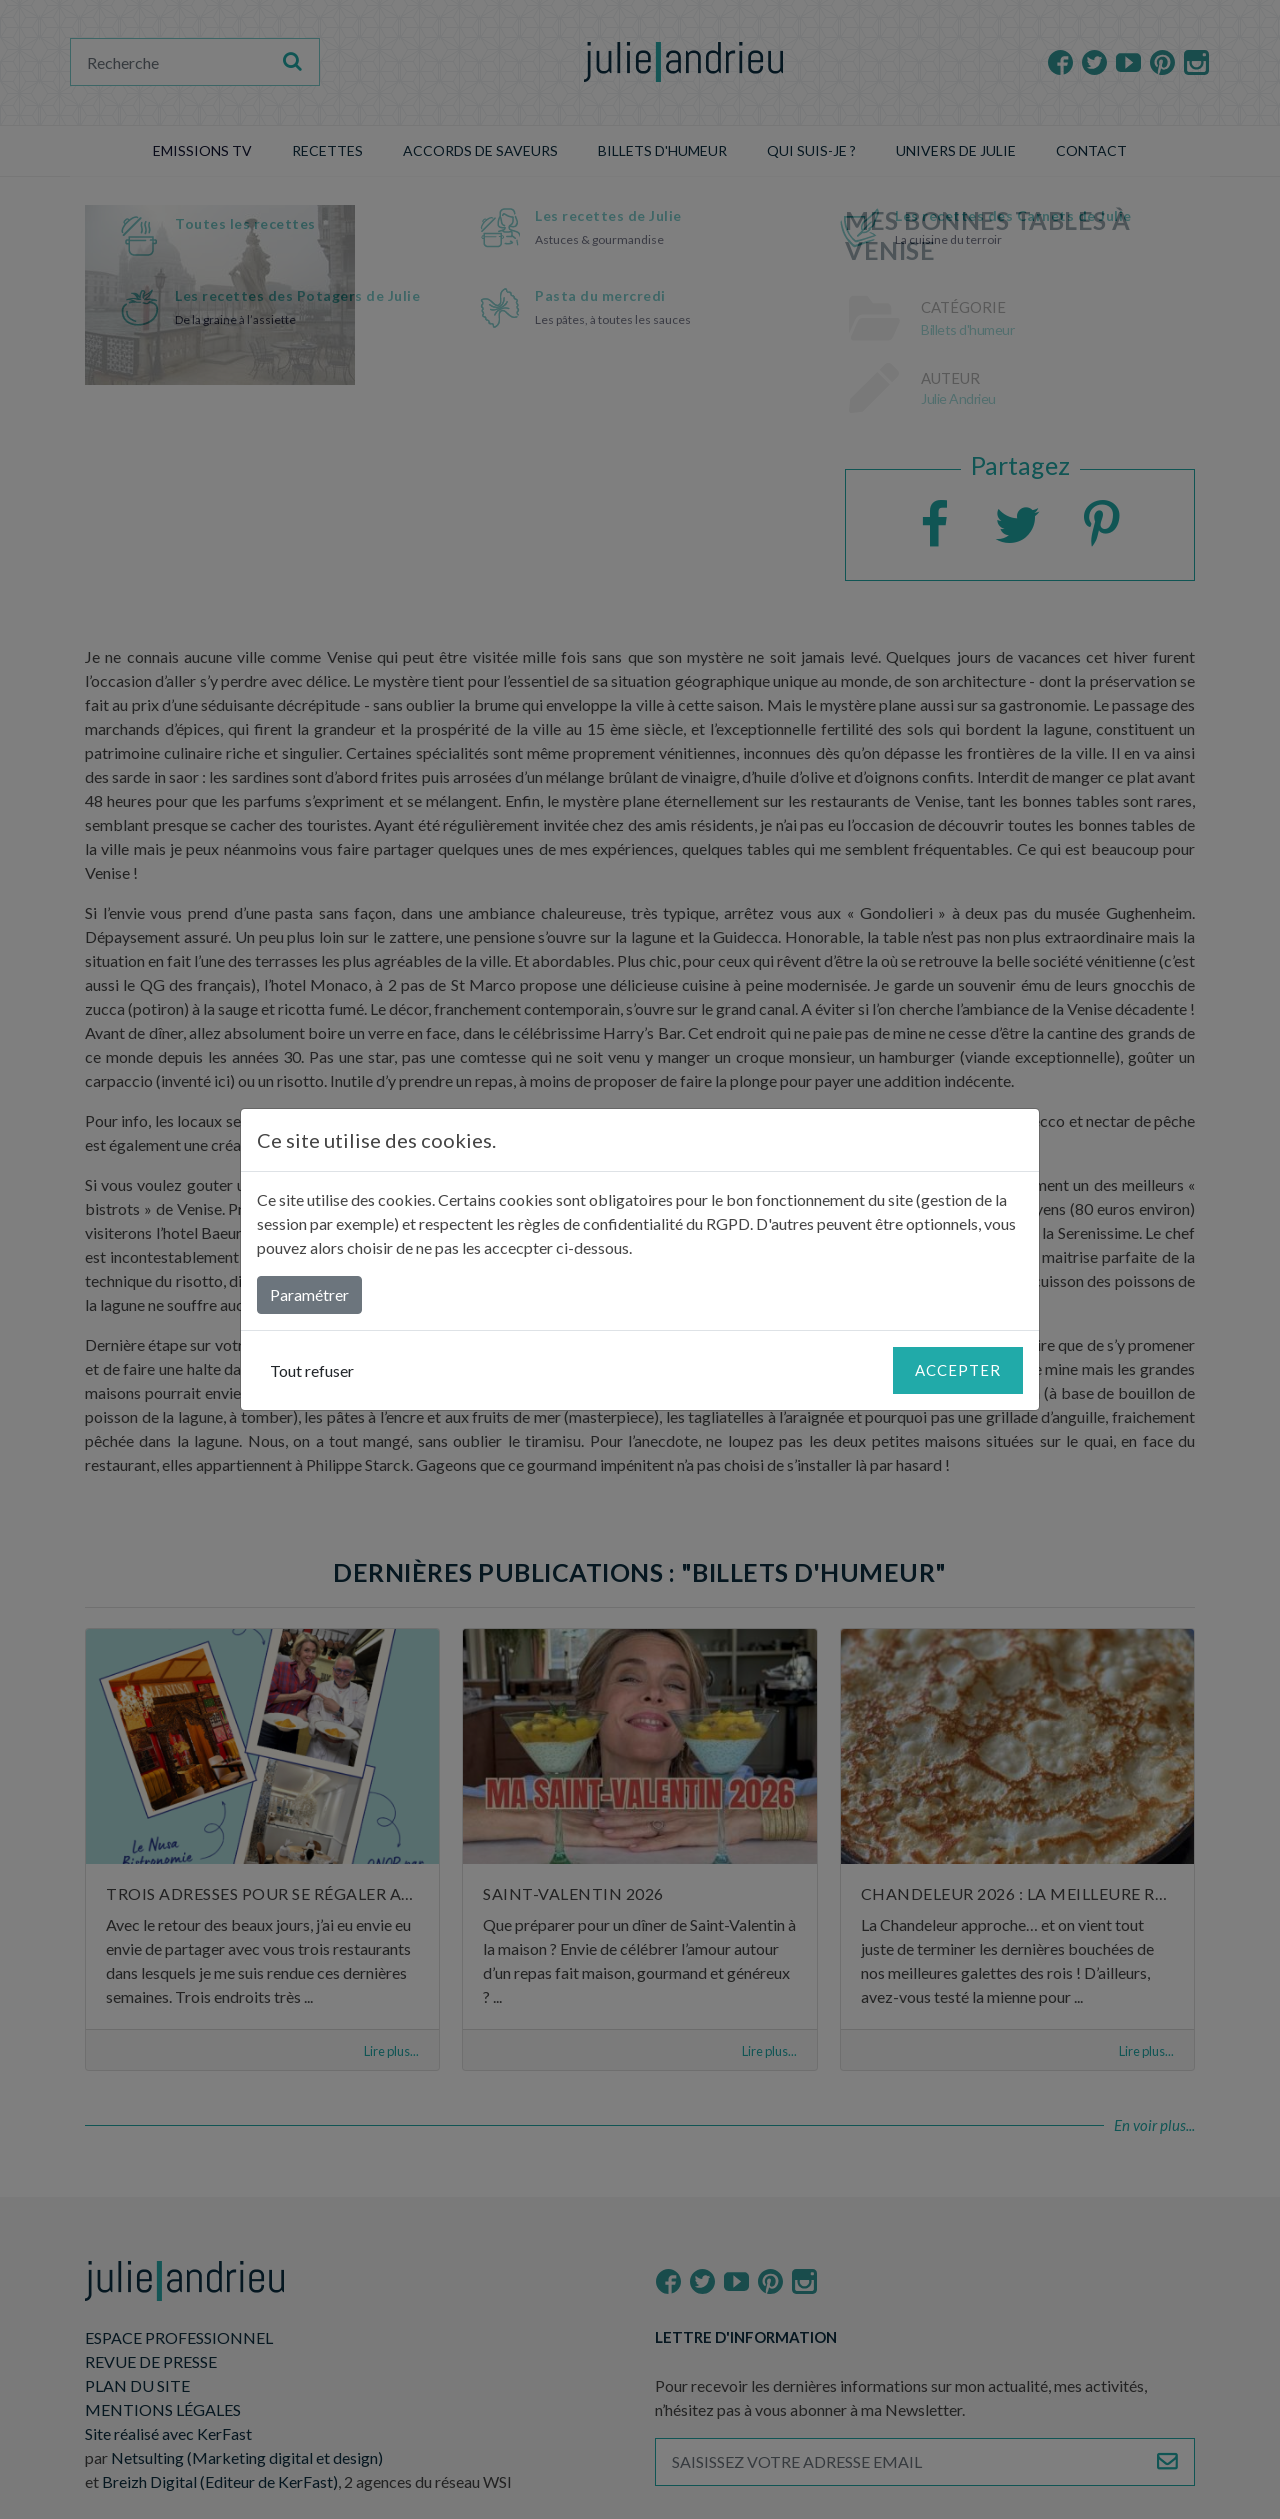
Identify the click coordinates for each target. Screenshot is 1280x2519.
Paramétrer (309, 1294)
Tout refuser (312, 1370)
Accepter (958, 1370)
